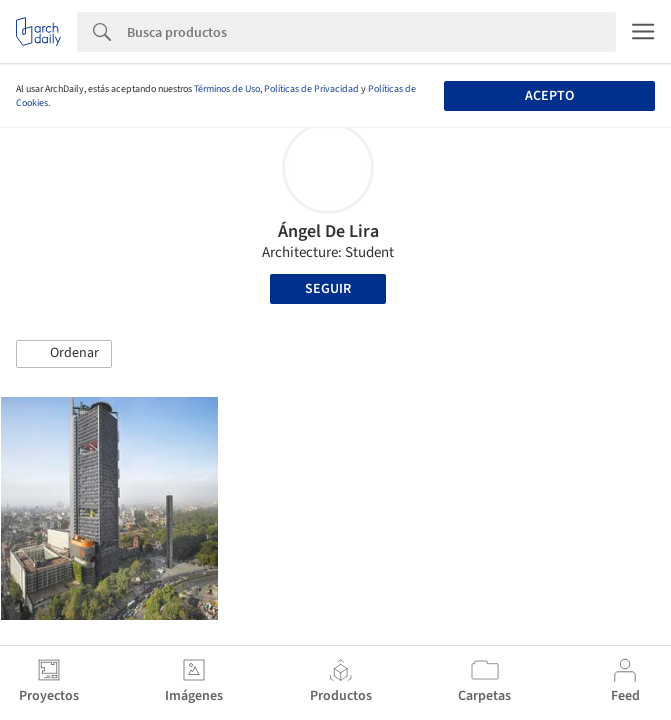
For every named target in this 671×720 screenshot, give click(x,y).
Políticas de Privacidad (311, 89)
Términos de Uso (227, 89)
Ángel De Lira (328, 231)
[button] (64, 354)
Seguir (328, 289)
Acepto (549, 96)
